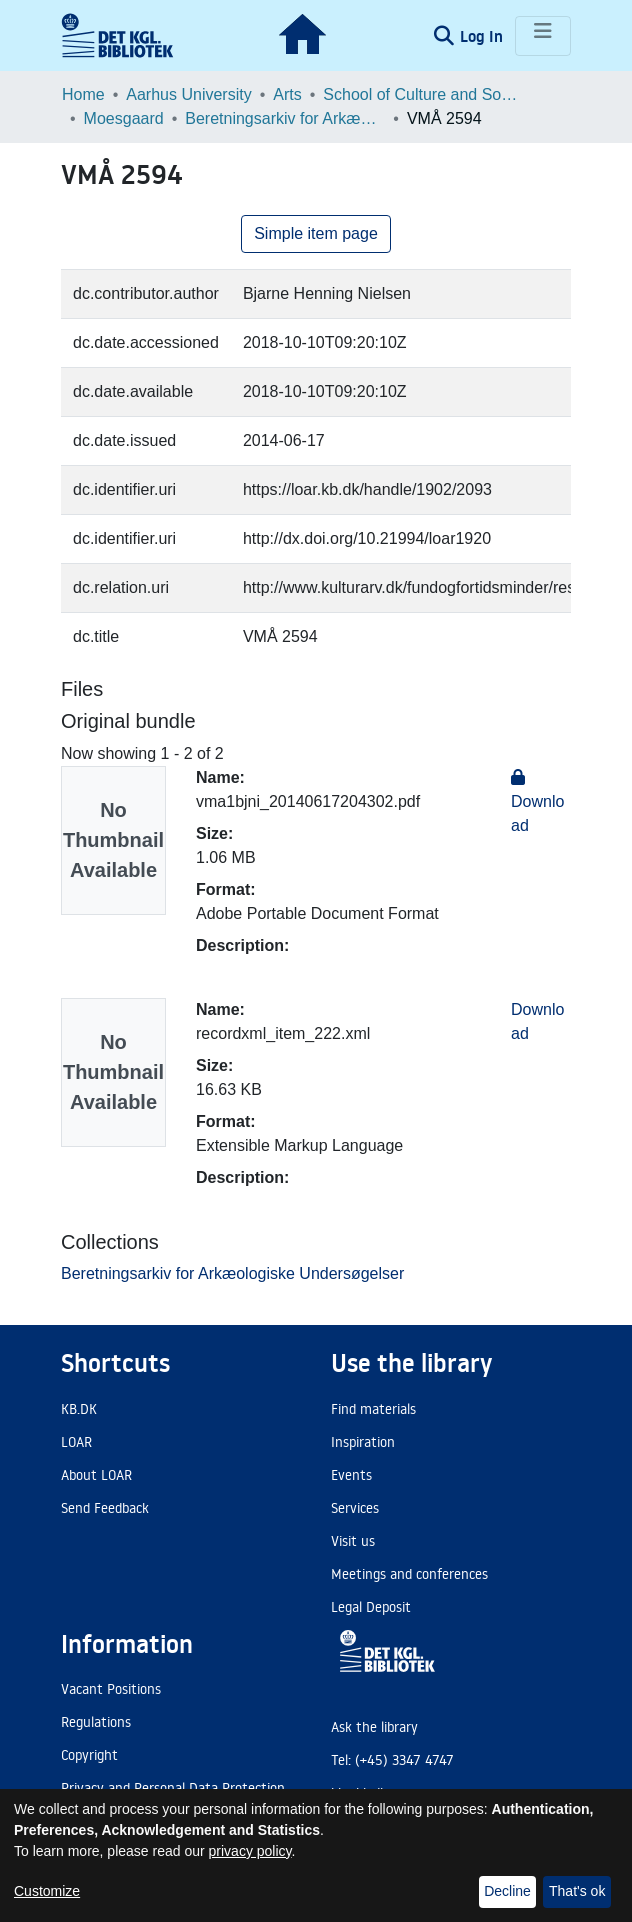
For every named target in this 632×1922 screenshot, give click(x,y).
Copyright (89, 1755)
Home (83, 94)
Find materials (373, 1409)
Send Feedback (105, 1508)
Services (355, 1508)
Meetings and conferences (409, 1574)
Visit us (353, 1541)
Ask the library (374, 1727)
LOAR (76, 1442)
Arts (287, 94)
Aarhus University (188, 94)
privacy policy (250, 1851)
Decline (507, 1891)
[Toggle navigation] (543, 36)
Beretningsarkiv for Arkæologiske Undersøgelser (285, 118)
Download (537, 801)
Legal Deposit (371, 1607)
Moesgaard (124, 118)
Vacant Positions (111, 1689)
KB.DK (79, 1409)
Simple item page (316, 233)
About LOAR (96, 1475)
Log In (483, 36)
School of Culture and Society (423, 94)
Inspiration (363, 1442)
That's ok (577, 1891)
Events (351, 1475)
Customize (47, 1891)
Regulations (96, 1722)
